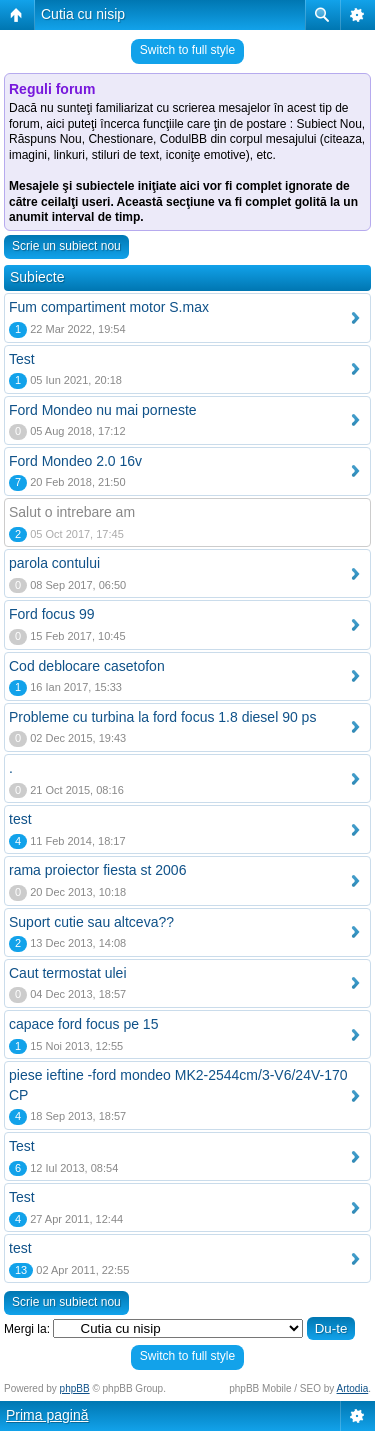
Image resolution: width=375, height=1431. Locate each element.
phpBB (75, 1388)
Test (22, 359)
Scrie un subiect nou (66, 246)
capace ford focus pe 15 (83, 1024)
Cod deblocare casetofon (87, 666)
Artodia (353, 1388)
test (20, 819)
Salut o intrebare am (72, 512)
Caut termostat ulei (68, 973)
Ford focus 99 (52, 614)
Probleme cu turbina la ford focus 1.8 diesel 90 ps (162, 717)
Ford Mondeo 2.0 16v (75, 461)
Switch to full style (187, 50)
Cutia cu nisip (83, 14)
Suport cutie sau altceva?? (91, 922)
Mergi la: (27, 1329)
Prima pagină (47, 1415)
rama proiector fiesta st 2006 (97, 870)
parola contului (54, 563)
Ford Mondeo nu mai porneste (103, 410)
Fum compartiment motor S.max (109, 307)
